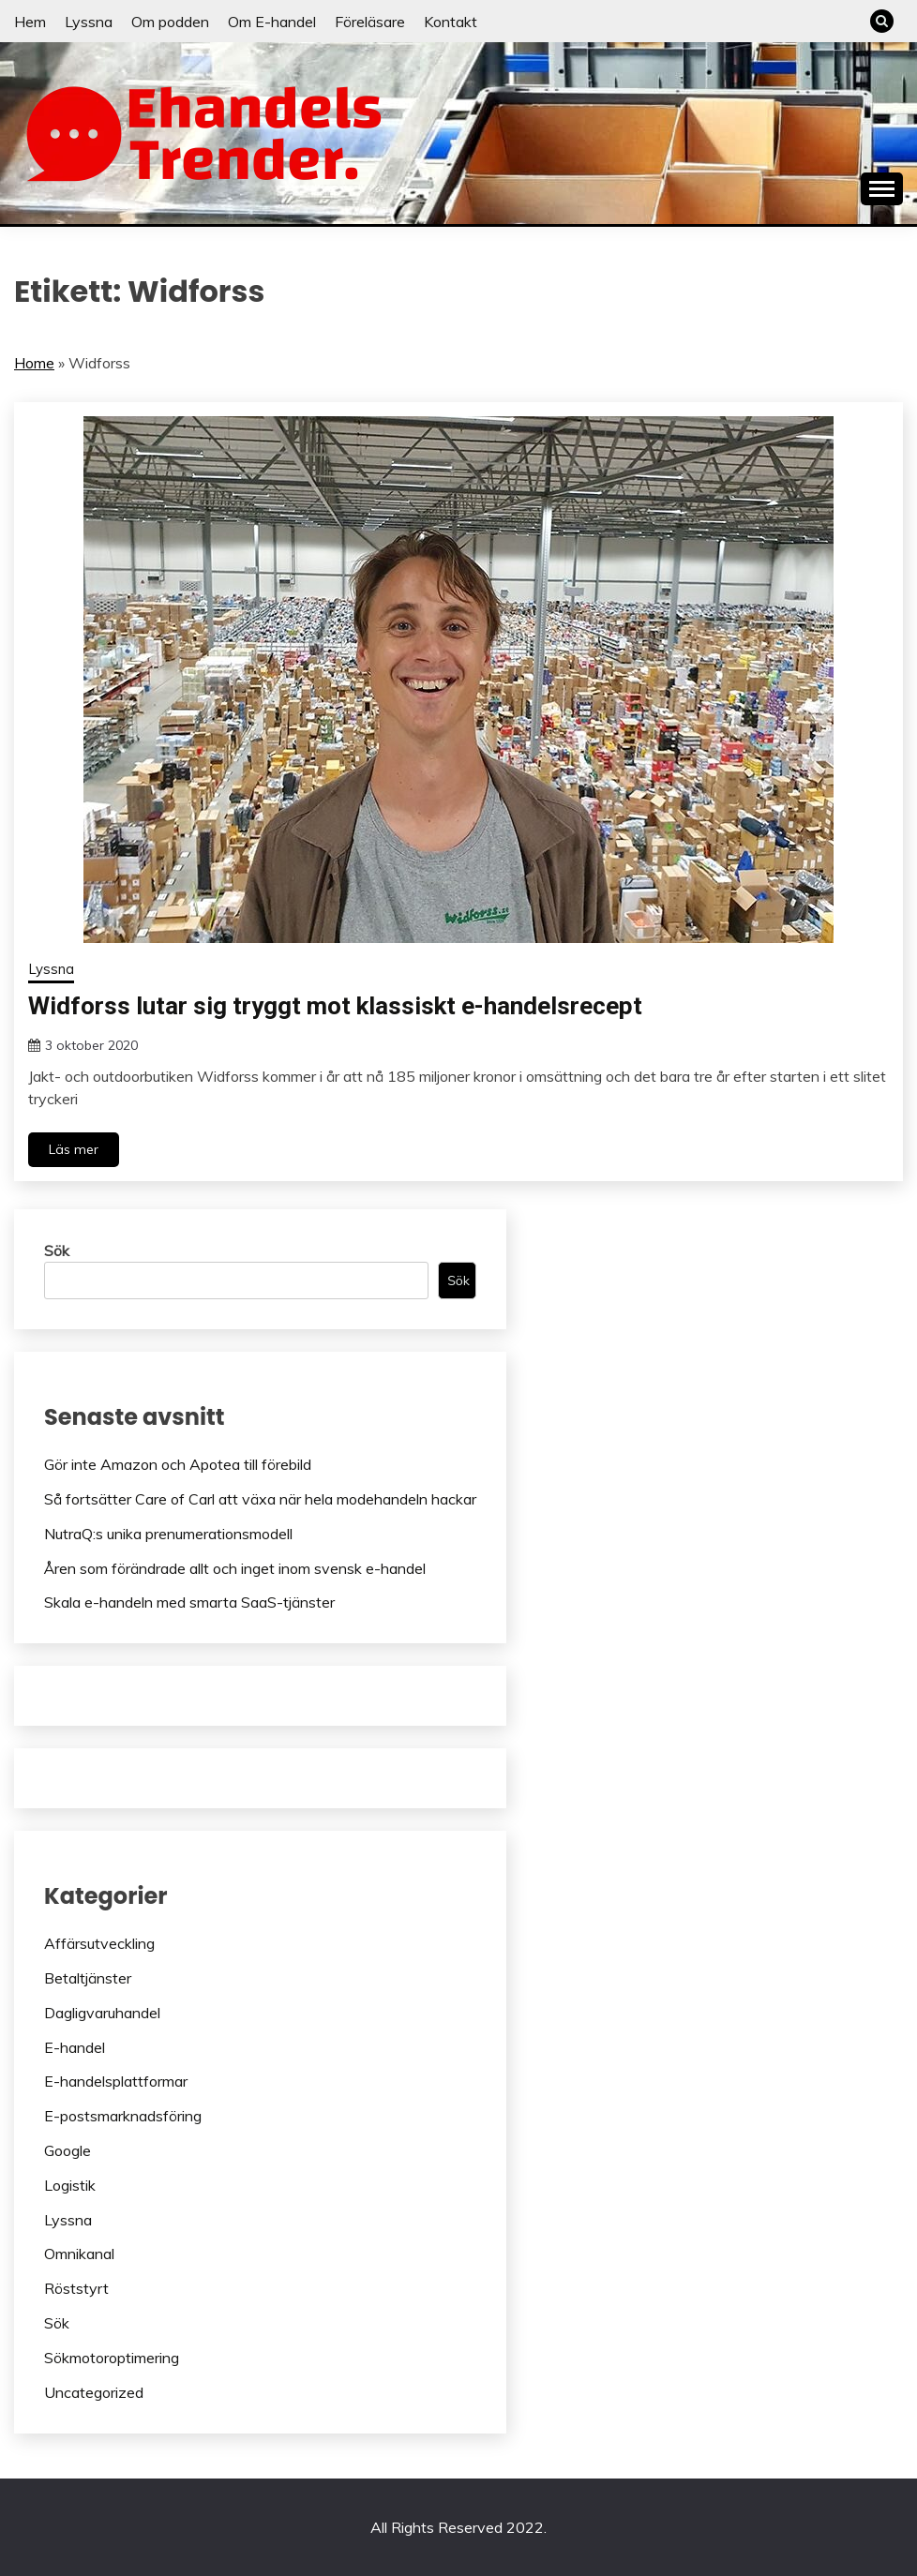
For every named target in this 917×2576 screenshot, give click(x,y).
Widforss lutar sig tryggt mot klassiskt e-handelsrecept (335, 1006)
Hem (30, 21)
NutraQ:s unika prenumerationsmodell (168, 1533)
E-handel (74, 2047)
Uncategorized (93, 2392)
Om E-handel (272, 21)
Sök (56, 1250)
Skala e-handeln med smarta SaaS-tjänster (189, 1602)
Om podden (170, 21)
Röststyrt (76, 2288)
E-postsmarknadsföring (123, 2115)
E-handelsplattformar (116, 2081)
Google (67, 2150)
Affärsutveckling (99, 1943)
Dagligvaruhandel (102, 2012)
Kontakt (450, 21)
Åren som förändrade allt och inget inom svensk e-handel (235, 1568)
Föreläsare (370, 21)
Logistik (70, 2185)
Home (34, 362)
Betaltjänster (87, 1978)
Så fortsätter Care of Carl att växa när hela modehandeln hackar (260, 1499)
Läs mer (73, 1149)
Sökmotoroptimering (111, 2357)
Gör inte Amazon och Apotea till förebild (177, 1464)
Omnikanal (79, 2253)
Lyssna (89, 21)
